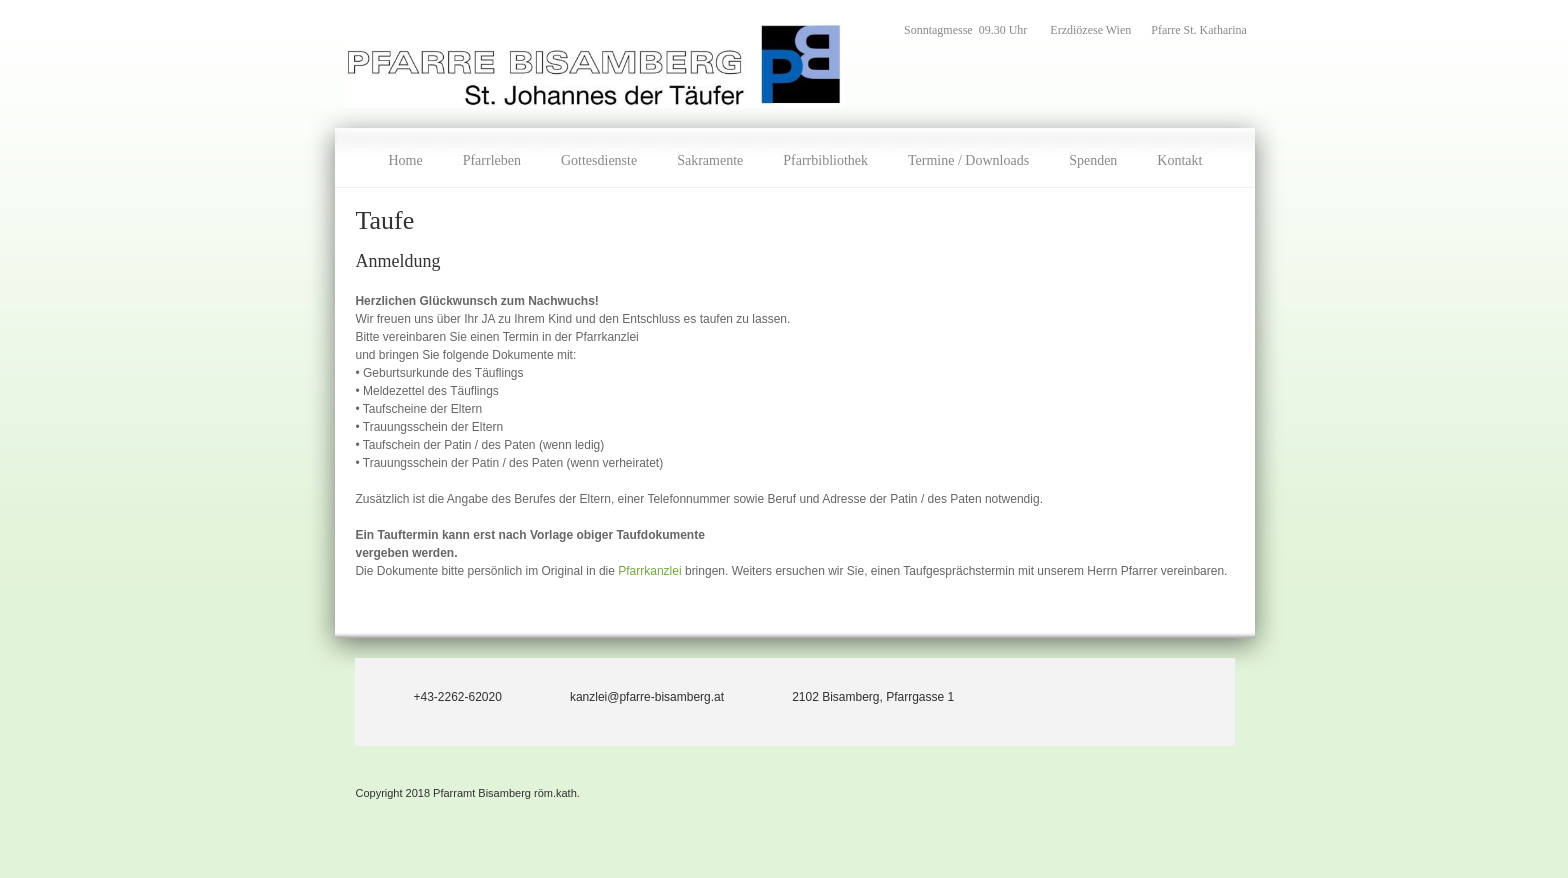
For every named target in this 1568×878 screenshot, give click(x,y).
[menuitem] (405, 158)
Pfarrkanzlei (651, 571)
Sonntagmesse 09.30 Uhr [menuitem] (967, 30)
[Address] (859, 697)
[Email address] (633, 697)
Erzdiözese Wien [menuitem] (1090, 30)
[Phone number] (443, 697)
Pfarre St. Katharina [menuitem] (1199, 30)
